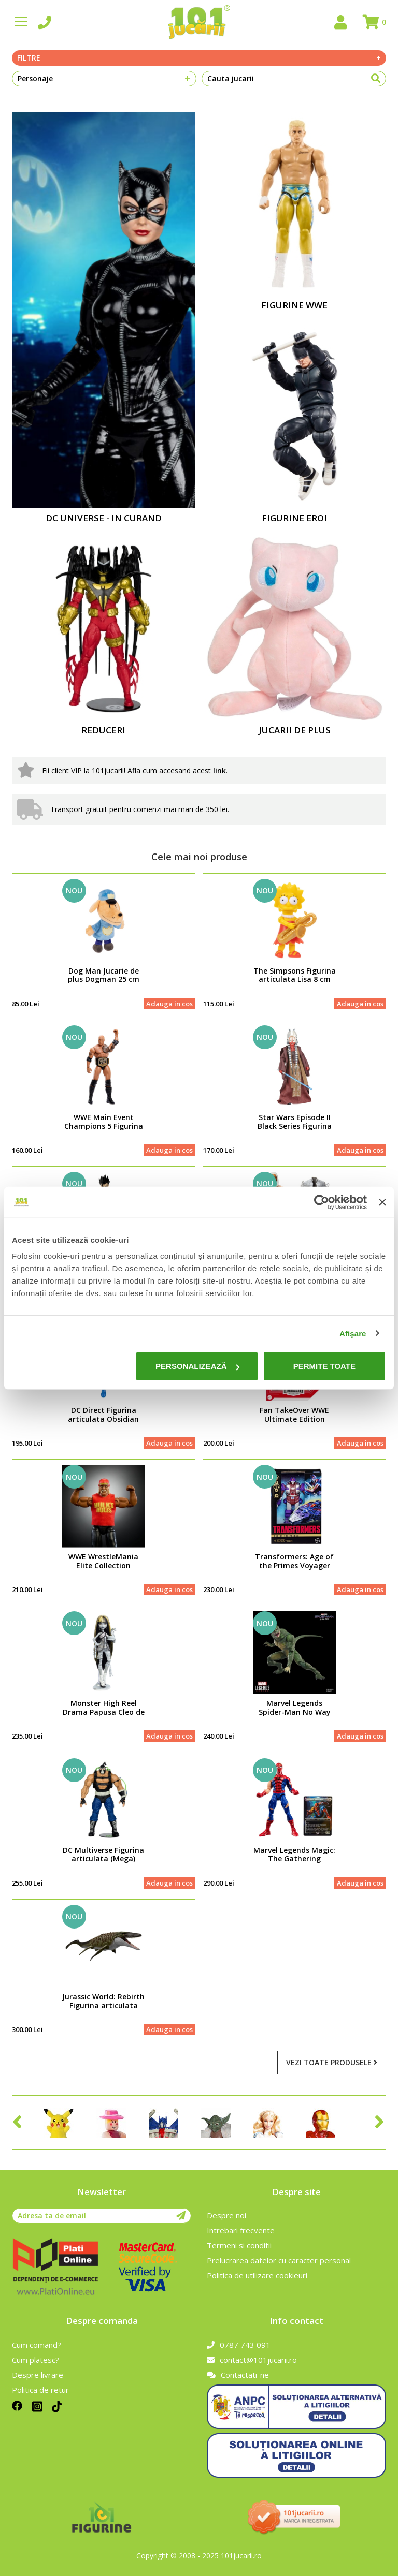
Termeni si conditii (239, 2245)
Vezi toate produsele (331, 2062)
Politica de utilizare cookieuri (257, 2275)
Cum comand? (36, 2344)
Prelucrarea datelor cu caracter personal (279, 2260)
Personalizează (197, 1366)
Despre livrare (37, 2374)
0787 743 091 (239, 2344)
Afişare (352, 1333)
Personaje (104, 78)
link (219, 770)
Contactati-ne (238, 2374)
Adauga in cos (169, 1003)
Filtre (199, 58)
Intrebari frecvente (241, 2230)
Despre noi (226, 2215)
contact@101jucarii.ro (252, 2359)
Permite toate (324, 1366)
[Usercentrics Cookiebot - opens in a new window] (321, 1202)
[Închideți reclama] (382, 1201)
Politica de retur (40, 2389)
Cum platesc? (35, 2359)
